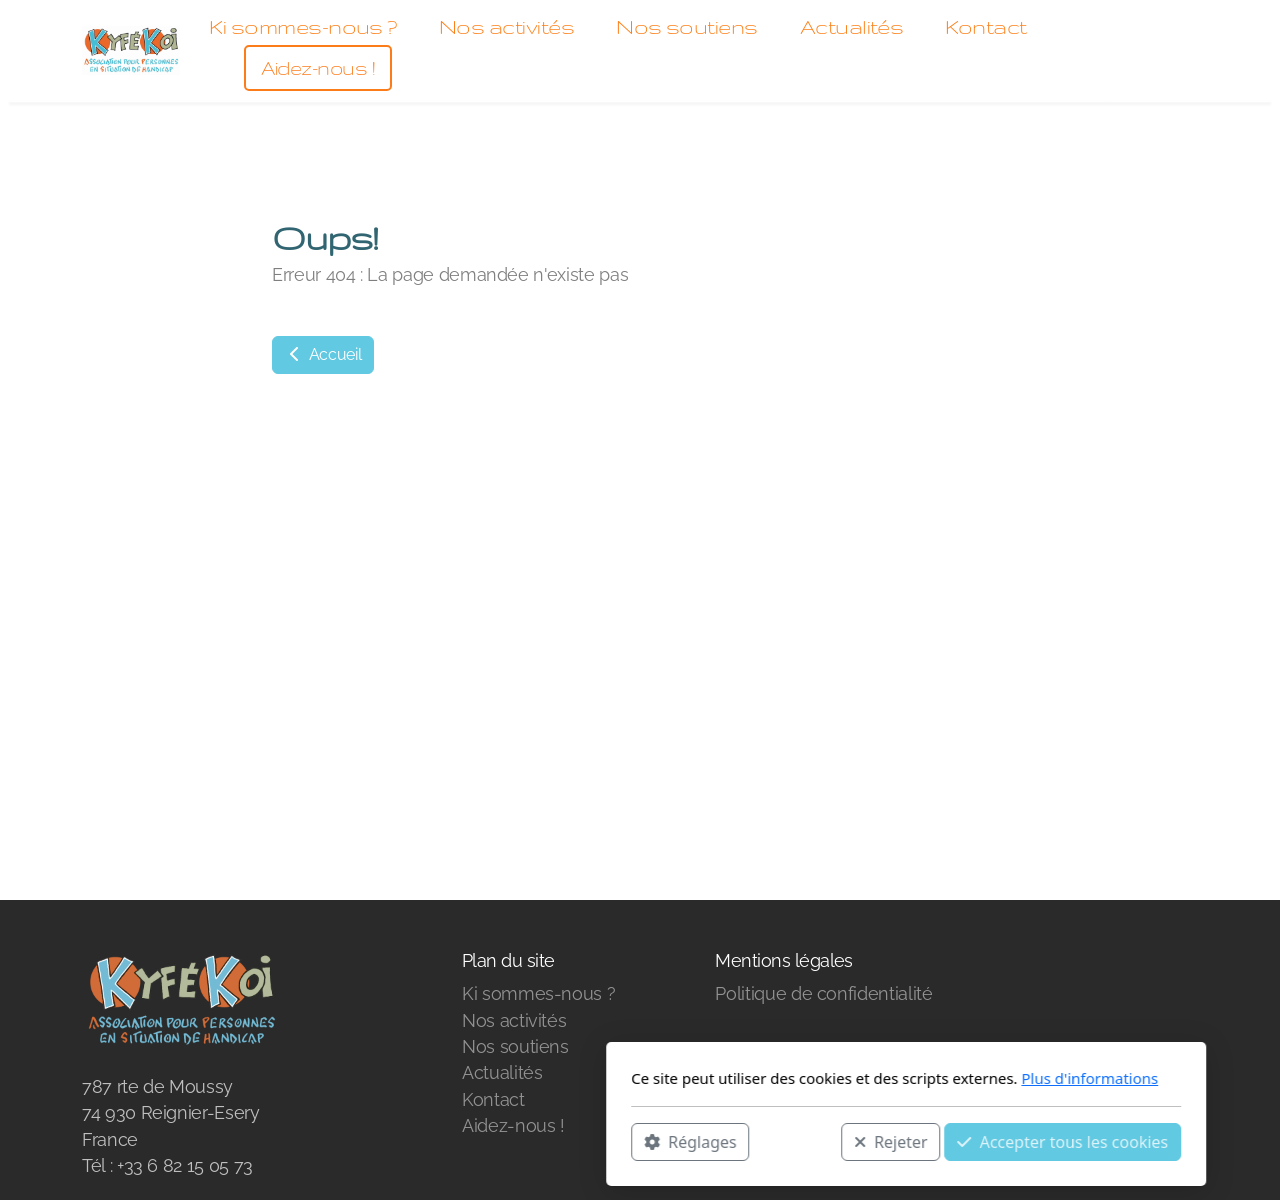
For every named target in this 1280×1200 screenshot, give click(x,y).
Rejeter (625, 1141)
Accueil (323, 354)
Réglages (424, 1141)
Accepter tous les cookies (796, 1141)
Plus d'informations (823, 1078)
